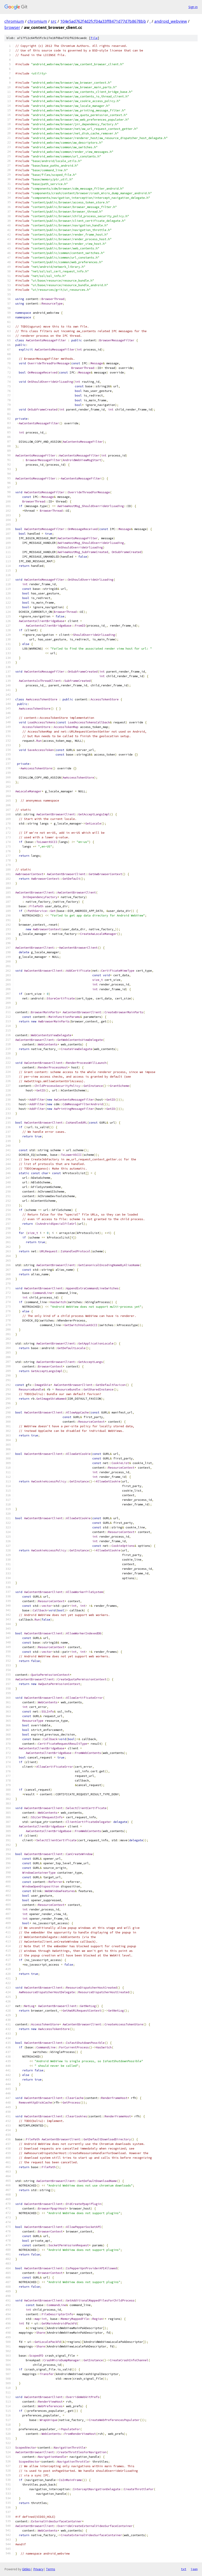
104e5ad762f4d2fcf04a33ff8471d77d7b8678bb (103, 21)
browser (12, 27)
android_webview (170, 21)
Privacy (38, 2569)
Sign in (193, 7)
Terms (50, 2569)
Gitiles (26, 2569)
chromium (14, 21)
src (53, 21)
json (194, 2569)
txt (183, 2569)
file (94, 38)
